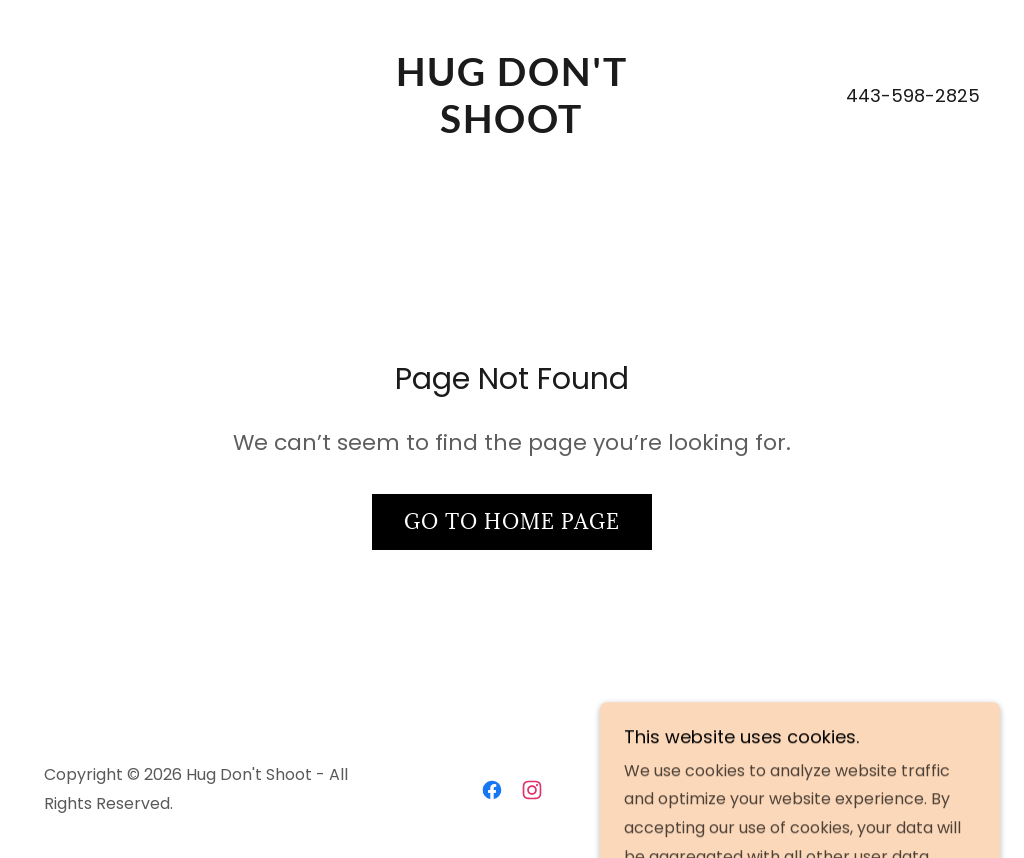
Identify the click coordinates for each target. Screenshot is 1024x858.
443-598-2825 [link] (913, 95)
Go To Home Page (512, 522)
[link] (512, 127)
